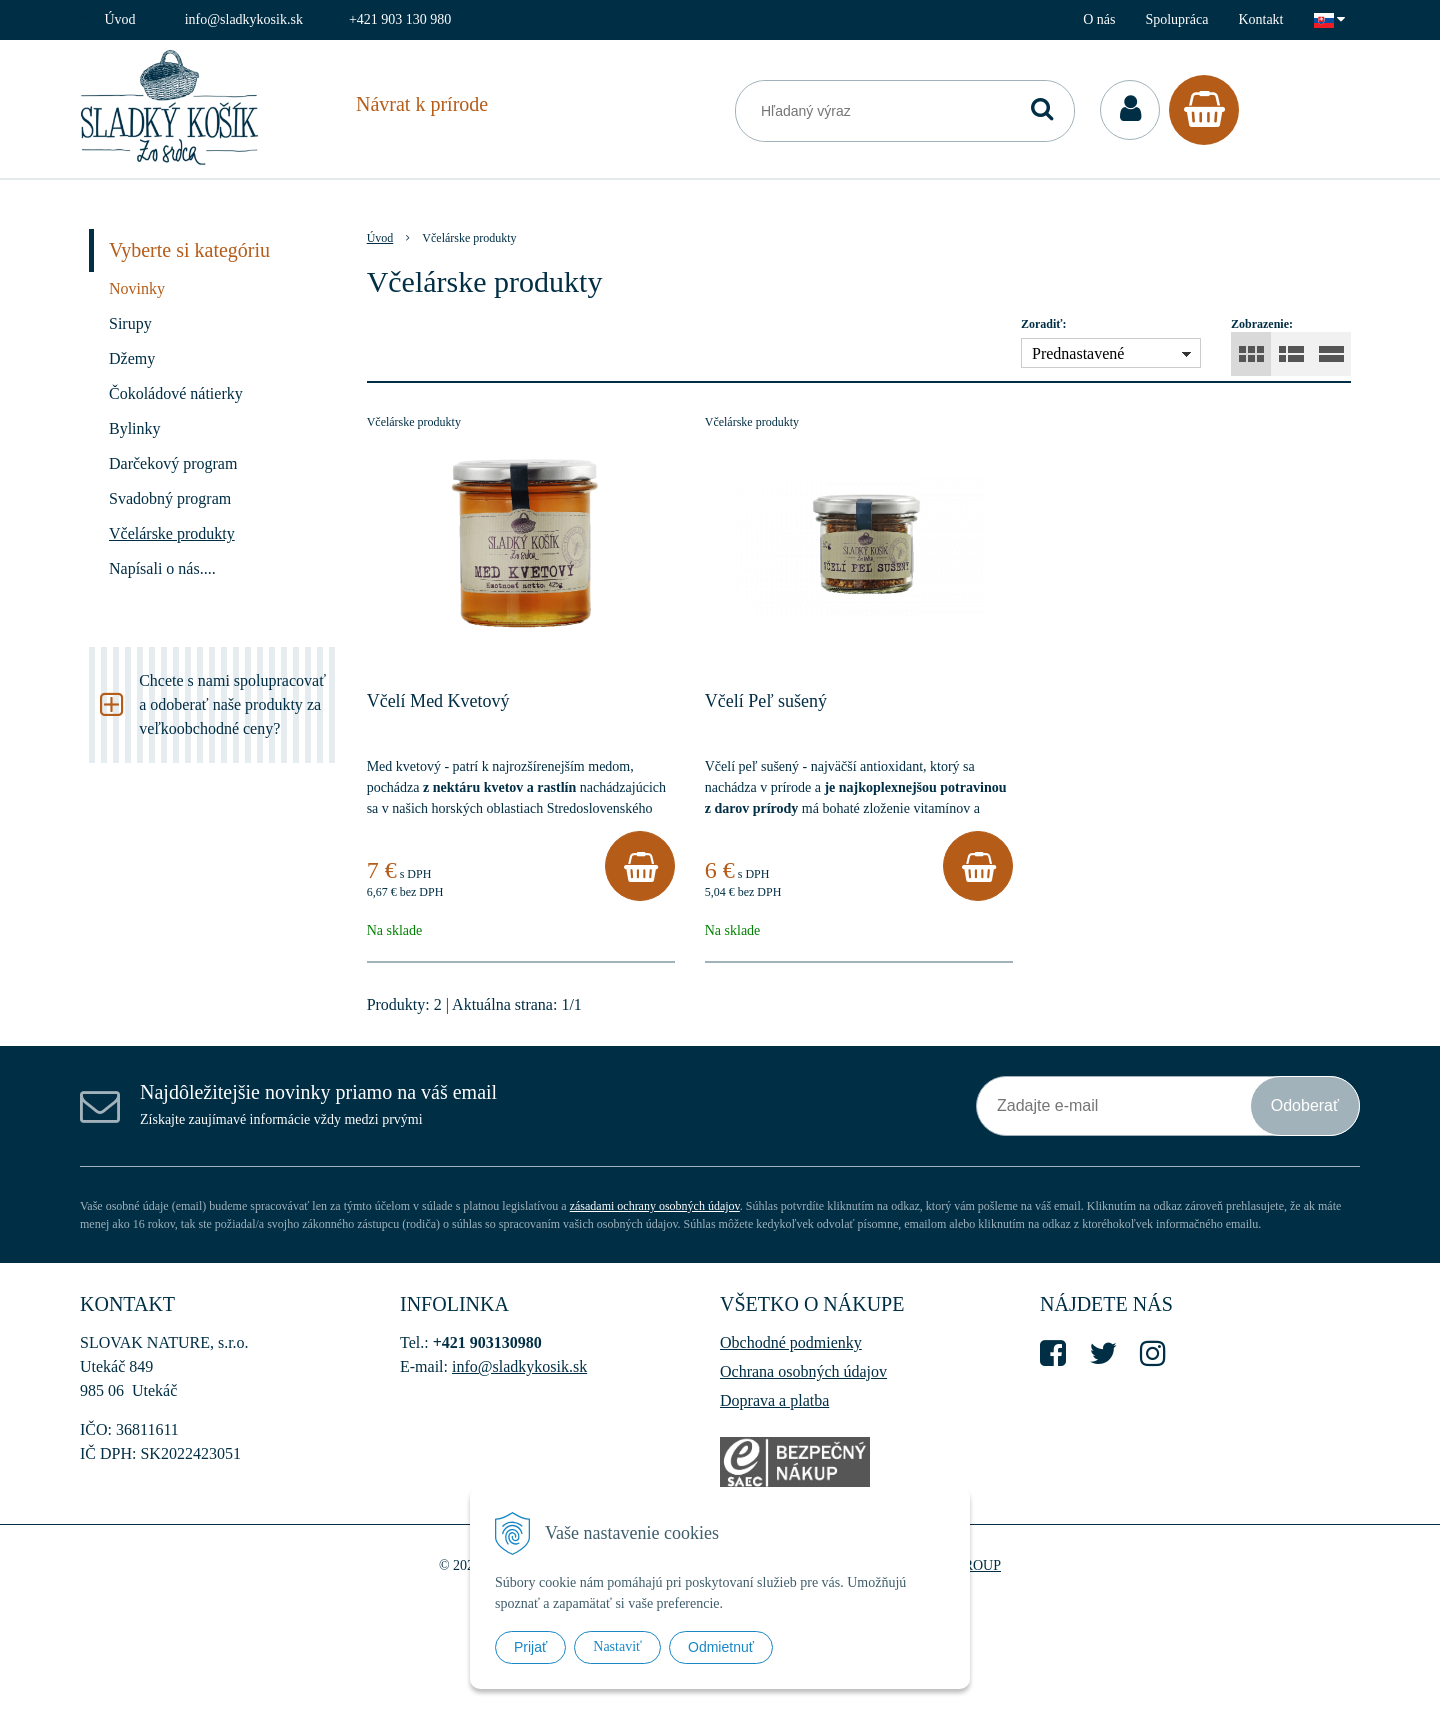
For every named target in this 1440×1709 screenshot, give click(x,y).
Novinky (137, 288)
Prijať (530, 1647)
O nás (1099, 19)
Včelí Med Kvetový (438, 701)
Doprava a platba (774, 1400)
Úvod (120, 19)
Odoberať (1305, 1105)
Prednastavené (1078, 353)
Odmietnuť (721, 1647)
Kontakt (1260, 19)
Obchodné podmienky (791, 1342)
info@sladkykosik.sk (244, 19)
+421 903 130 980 (400, 19)
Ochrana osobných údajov (803, 1371)
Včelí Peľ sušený (766, 701)
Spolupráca (1176, 19)
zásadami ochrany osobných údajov (655, 1206)
